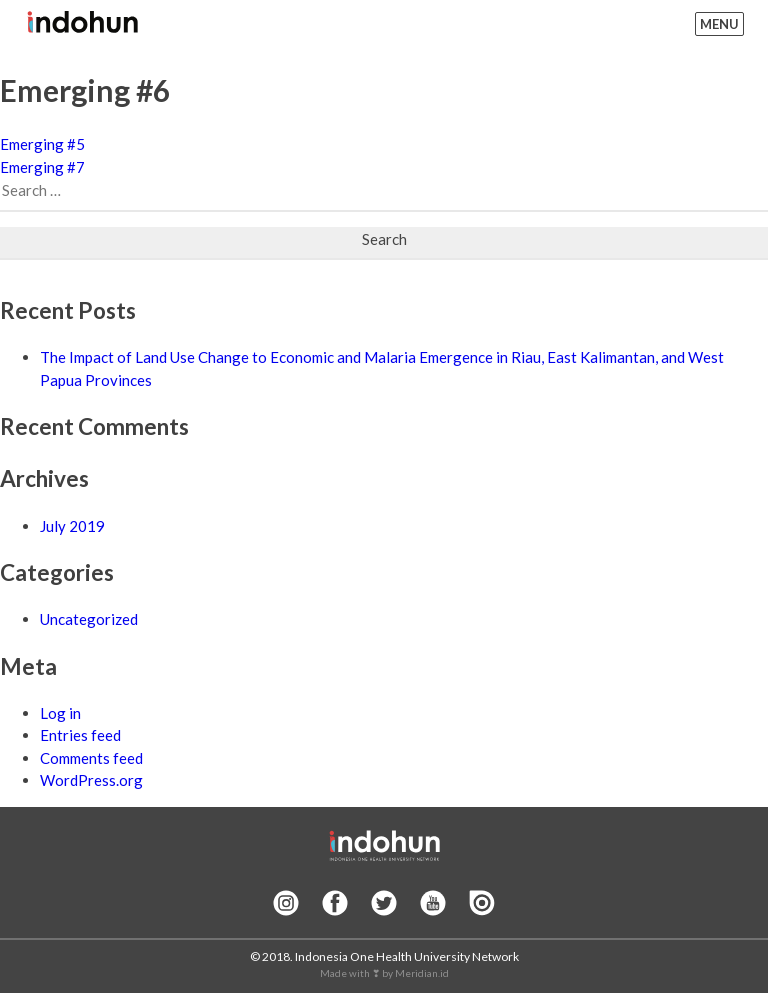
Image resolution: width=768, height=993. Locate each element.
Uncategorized (89, 619)
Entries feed (80, 735)
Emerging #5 (42, 144)
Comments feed (91, 758)
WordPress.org (91, 780)
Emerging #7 (42, 167)
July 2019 (72, 526)
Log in (60, 713)
